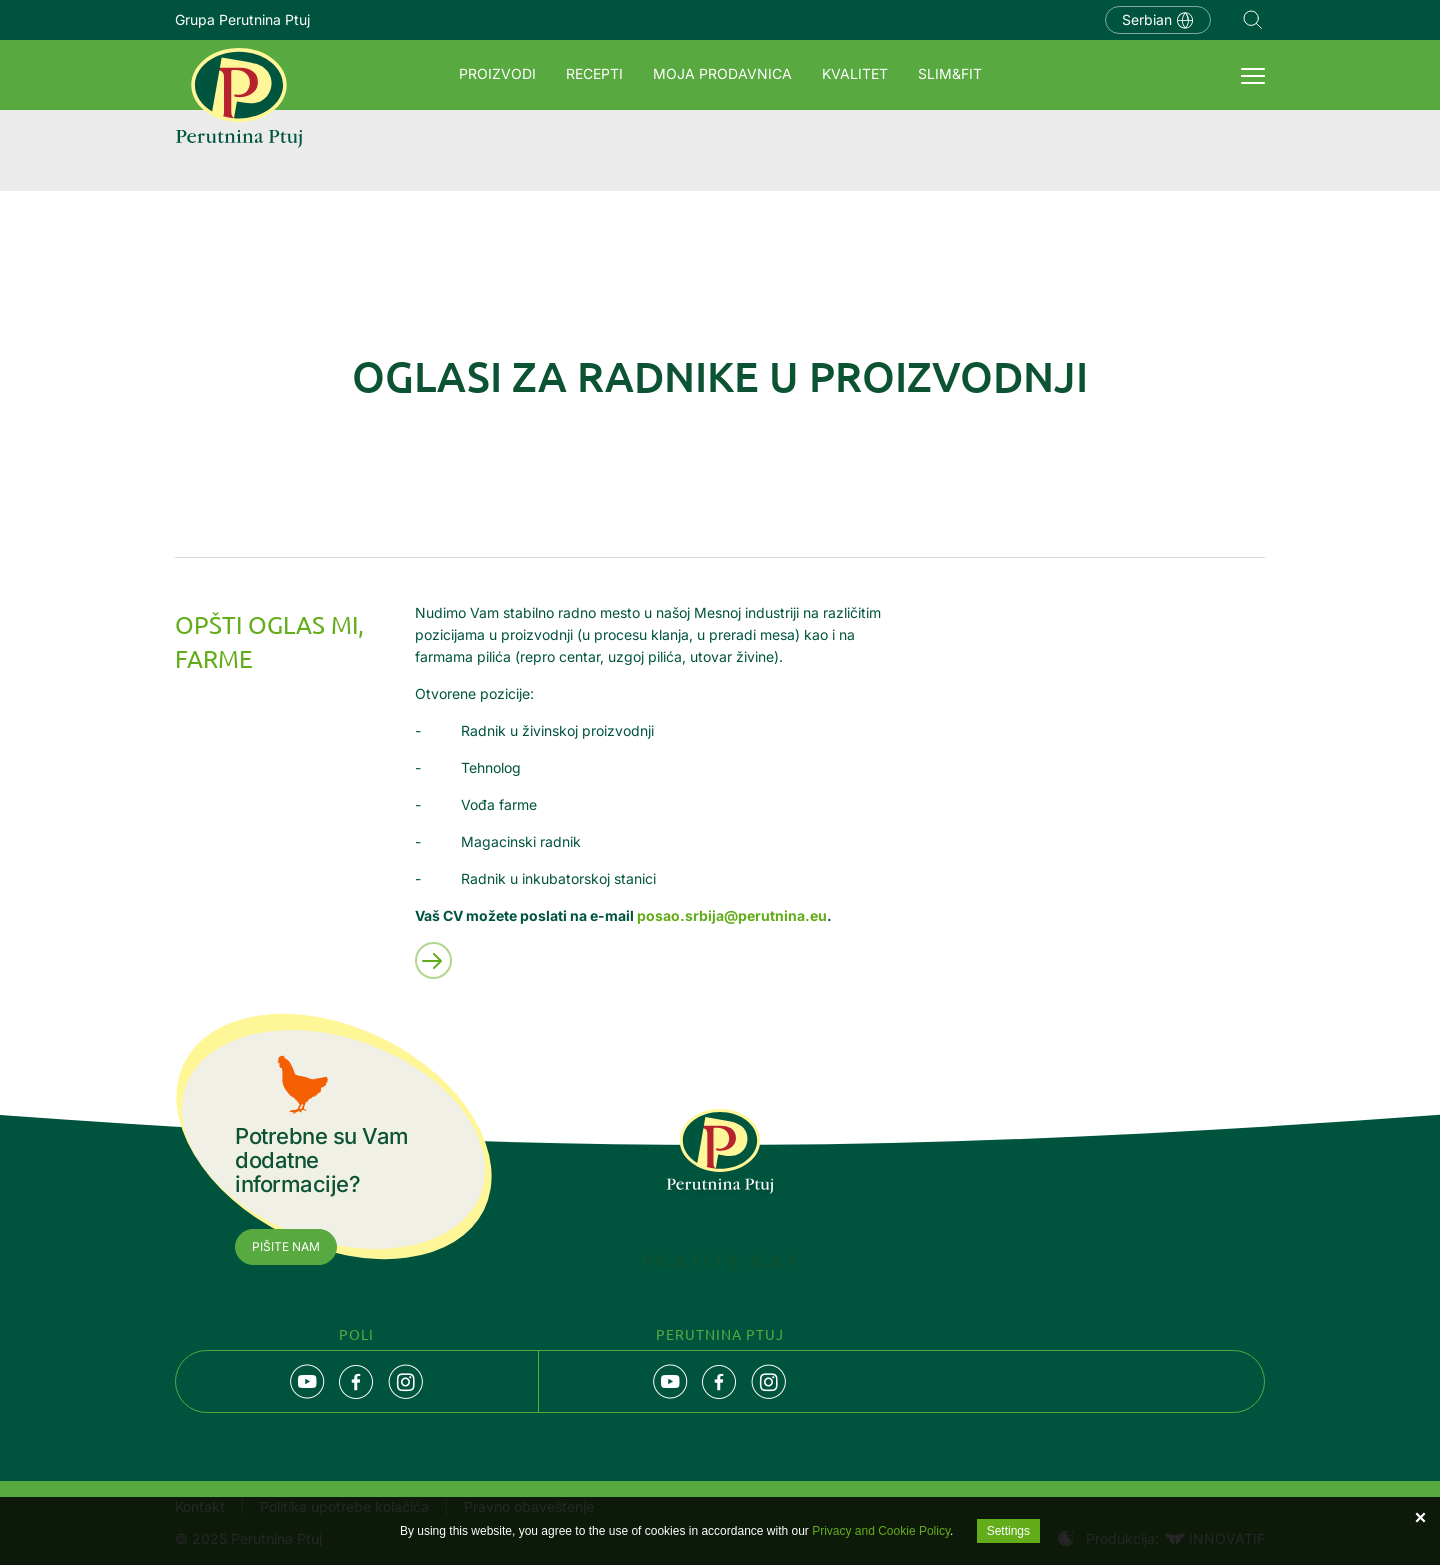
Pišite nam (286, 1246)
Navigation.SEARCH (1253, 20)
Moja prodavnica (722, 73)
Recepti (594, 73)
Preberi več (433, 960)
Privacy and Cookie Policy (881, 1531)
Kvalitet (855, 73)
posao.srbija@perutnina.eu (732, 915)
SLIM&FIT (950, 73)
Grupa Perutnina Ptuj (242, 19)
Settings (1008, 1531)
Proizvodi (497, 73)
